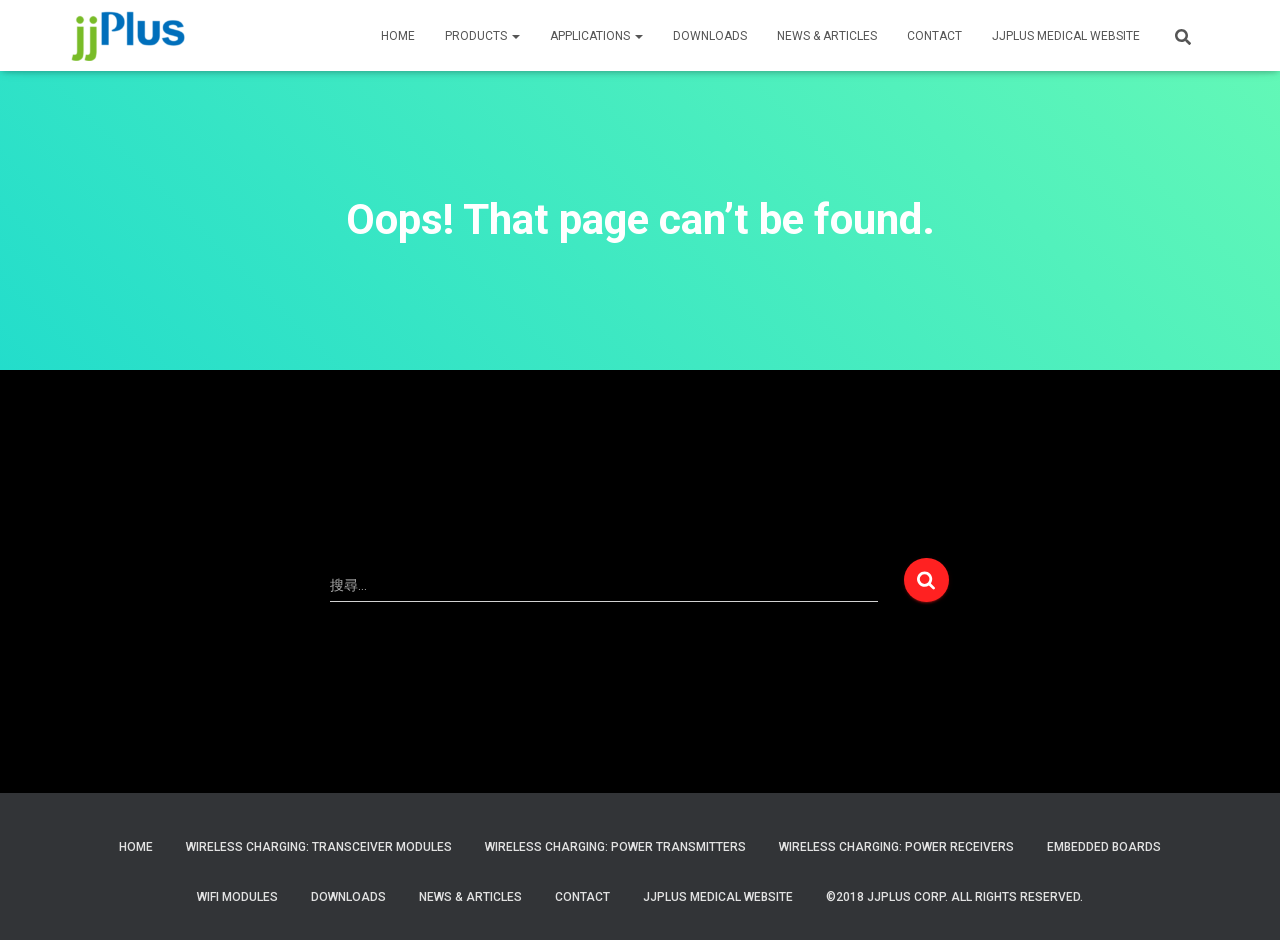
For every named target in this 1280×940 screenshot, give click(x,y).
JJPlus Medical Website (718, 897)
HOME (398, 36)
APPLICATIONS (596, 36)
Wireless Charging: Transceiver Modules (319, 847)
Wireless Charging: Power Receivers (896, 847)
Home (136, 847)
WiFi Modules (237, 897)
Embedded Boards (1104, 847)
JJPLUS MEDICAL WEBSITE (1066, 36)
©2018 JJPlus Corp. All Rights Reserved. (954, 897)
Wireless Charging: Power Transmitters (615, 847)
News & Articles (827, 36)
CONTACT (934, 36)
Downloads (710, 36)
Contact (582, 897)
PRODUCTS (482, 36)
